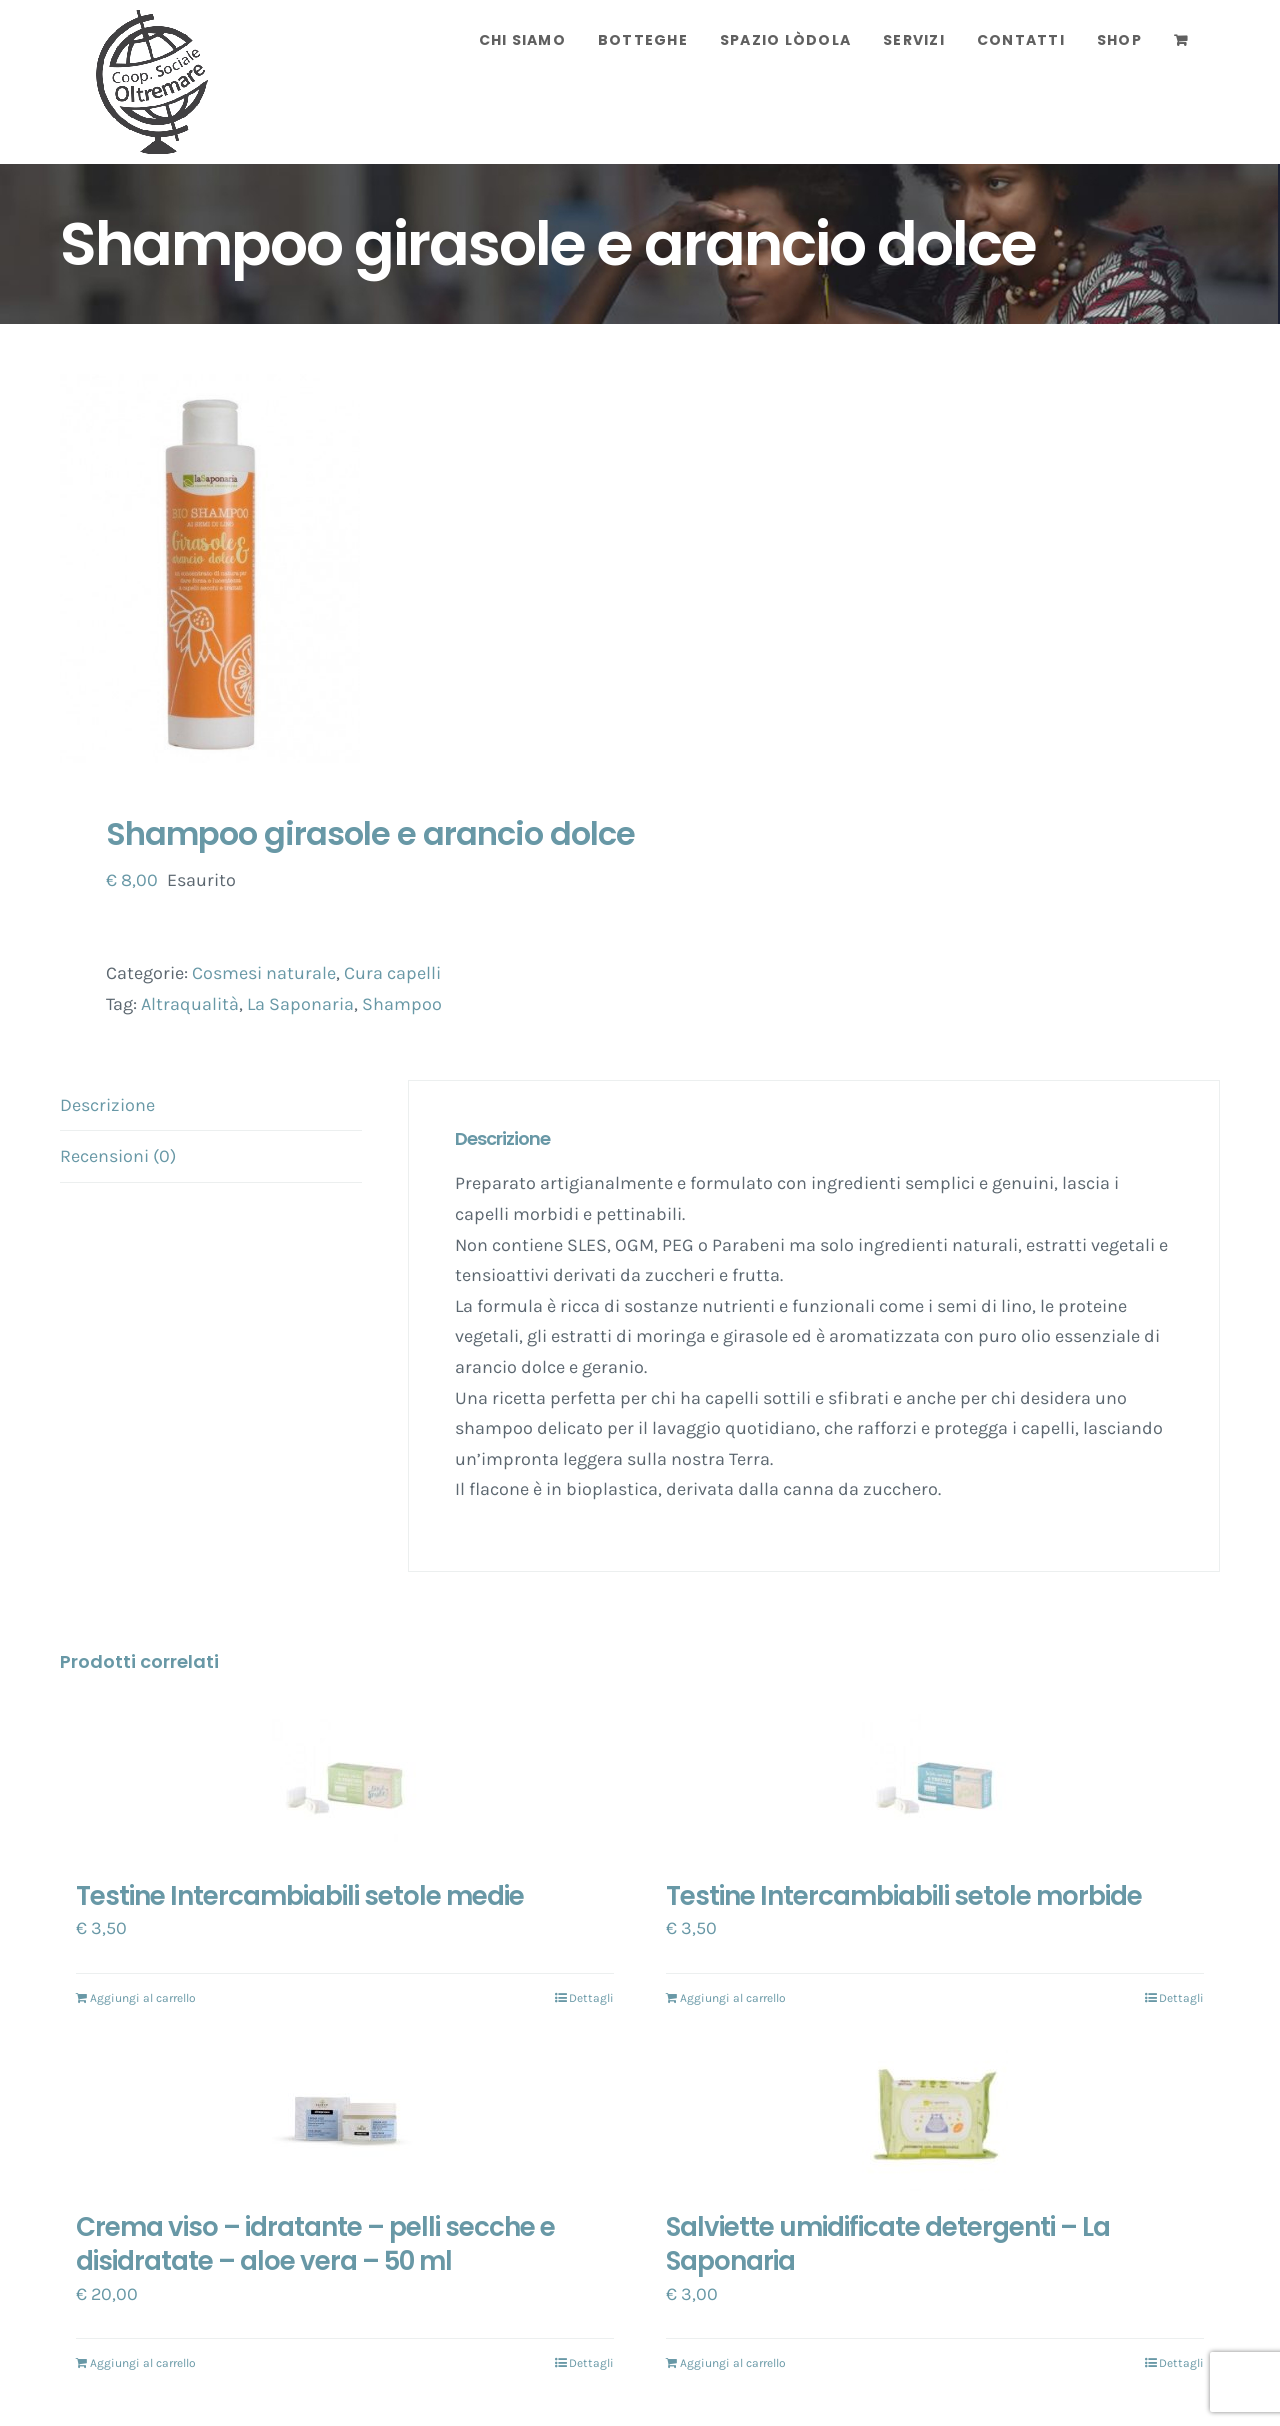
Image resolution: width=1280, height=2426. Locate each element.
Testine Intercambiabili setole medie (300, 1896)
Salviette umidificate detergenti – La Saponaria (888, 2244)
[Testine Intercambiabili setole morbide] (935, 1787)
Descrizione (107, 1105)
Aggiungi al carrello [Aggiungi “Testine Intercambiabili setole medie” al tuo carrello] (143, 1998)
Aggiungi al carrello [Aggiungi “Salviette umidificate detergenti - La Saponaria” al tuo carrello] (733, 2363)
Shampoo (402, 1004)
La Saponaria (300, 1004)
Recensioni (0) (118, 1156)
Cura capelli (392, 973)
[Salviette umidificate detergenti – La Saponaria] (935, 2118)
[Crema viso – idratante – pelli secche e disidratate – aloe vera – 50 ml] (345, 2118)
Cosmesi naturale (264, 973)
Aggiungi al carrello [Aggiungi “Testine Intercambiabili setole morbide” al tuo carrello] (733, 1998)
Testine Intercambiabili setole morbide (904, 1896)
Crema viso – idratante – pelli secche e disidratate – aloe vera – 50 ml (315, 2244)
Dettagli (591, 1998)
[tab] (211, 1106)
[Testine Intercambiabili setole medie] (345, 1787)
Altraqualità (190, 1004)
